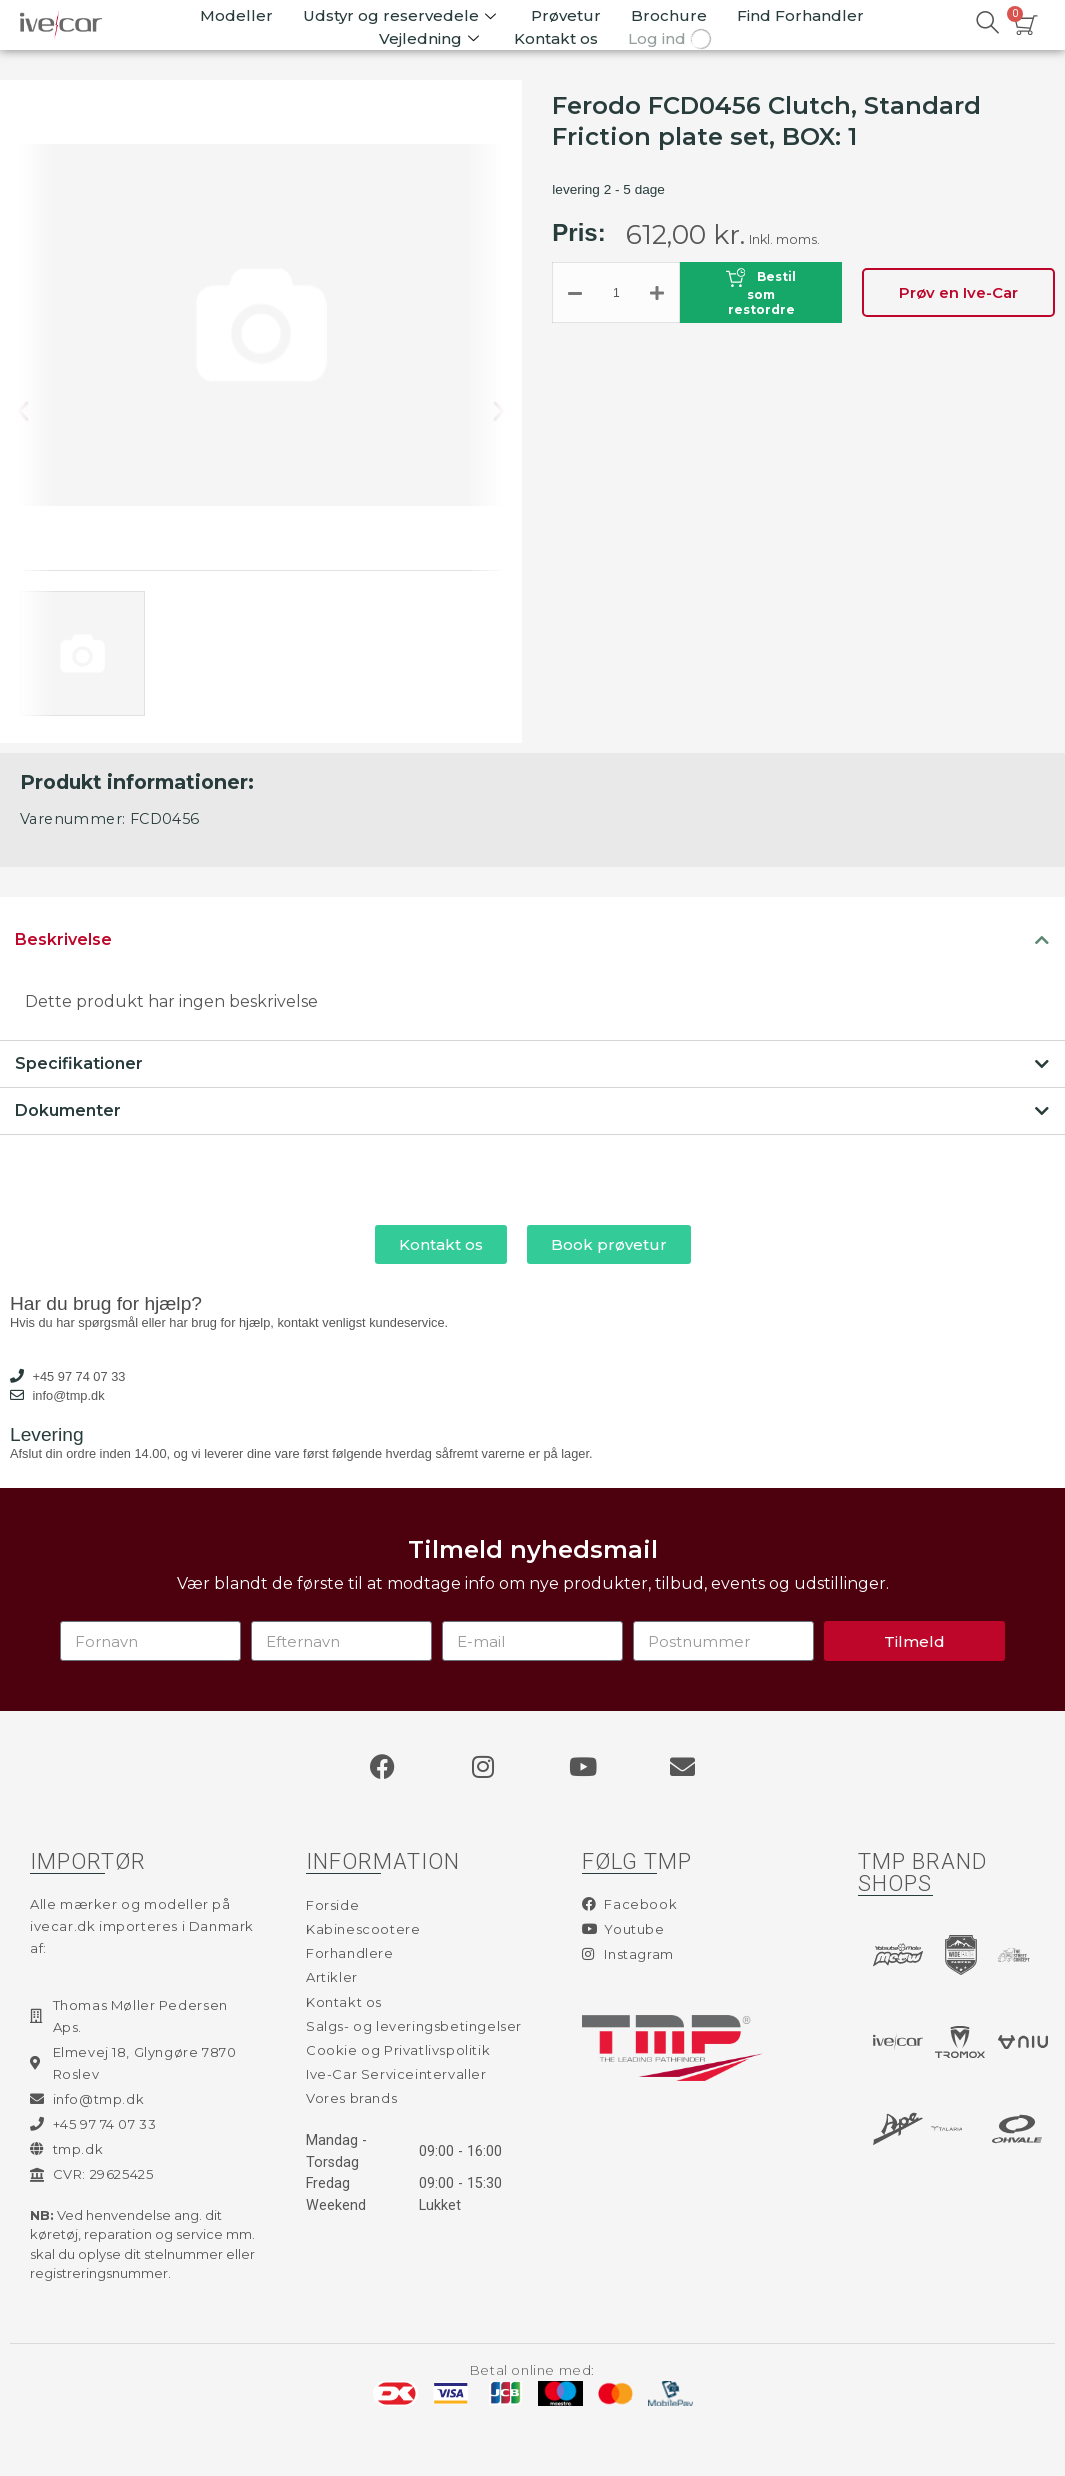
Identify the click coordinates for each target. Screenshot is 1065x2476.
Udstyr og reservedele (402, 15)
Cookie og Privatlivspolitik (398, 2050)
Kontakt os (556, 38)
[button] (39, 412)
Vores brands (351, 2098)
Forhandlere (350, 1953)
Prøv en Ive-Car (958, 292)
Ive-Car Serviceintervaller (396, 2074)
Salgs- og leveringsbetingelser (414, 2026)
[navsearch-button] (988, 25)
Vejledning (431, 38)
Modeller (236, 15)
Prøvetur (566, 15)
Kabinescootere (363, 1929)
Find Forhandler (800, 15)
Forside (332, 1905)
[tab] (532, 940)
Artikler (332, 1977)
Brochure (669, 15)
